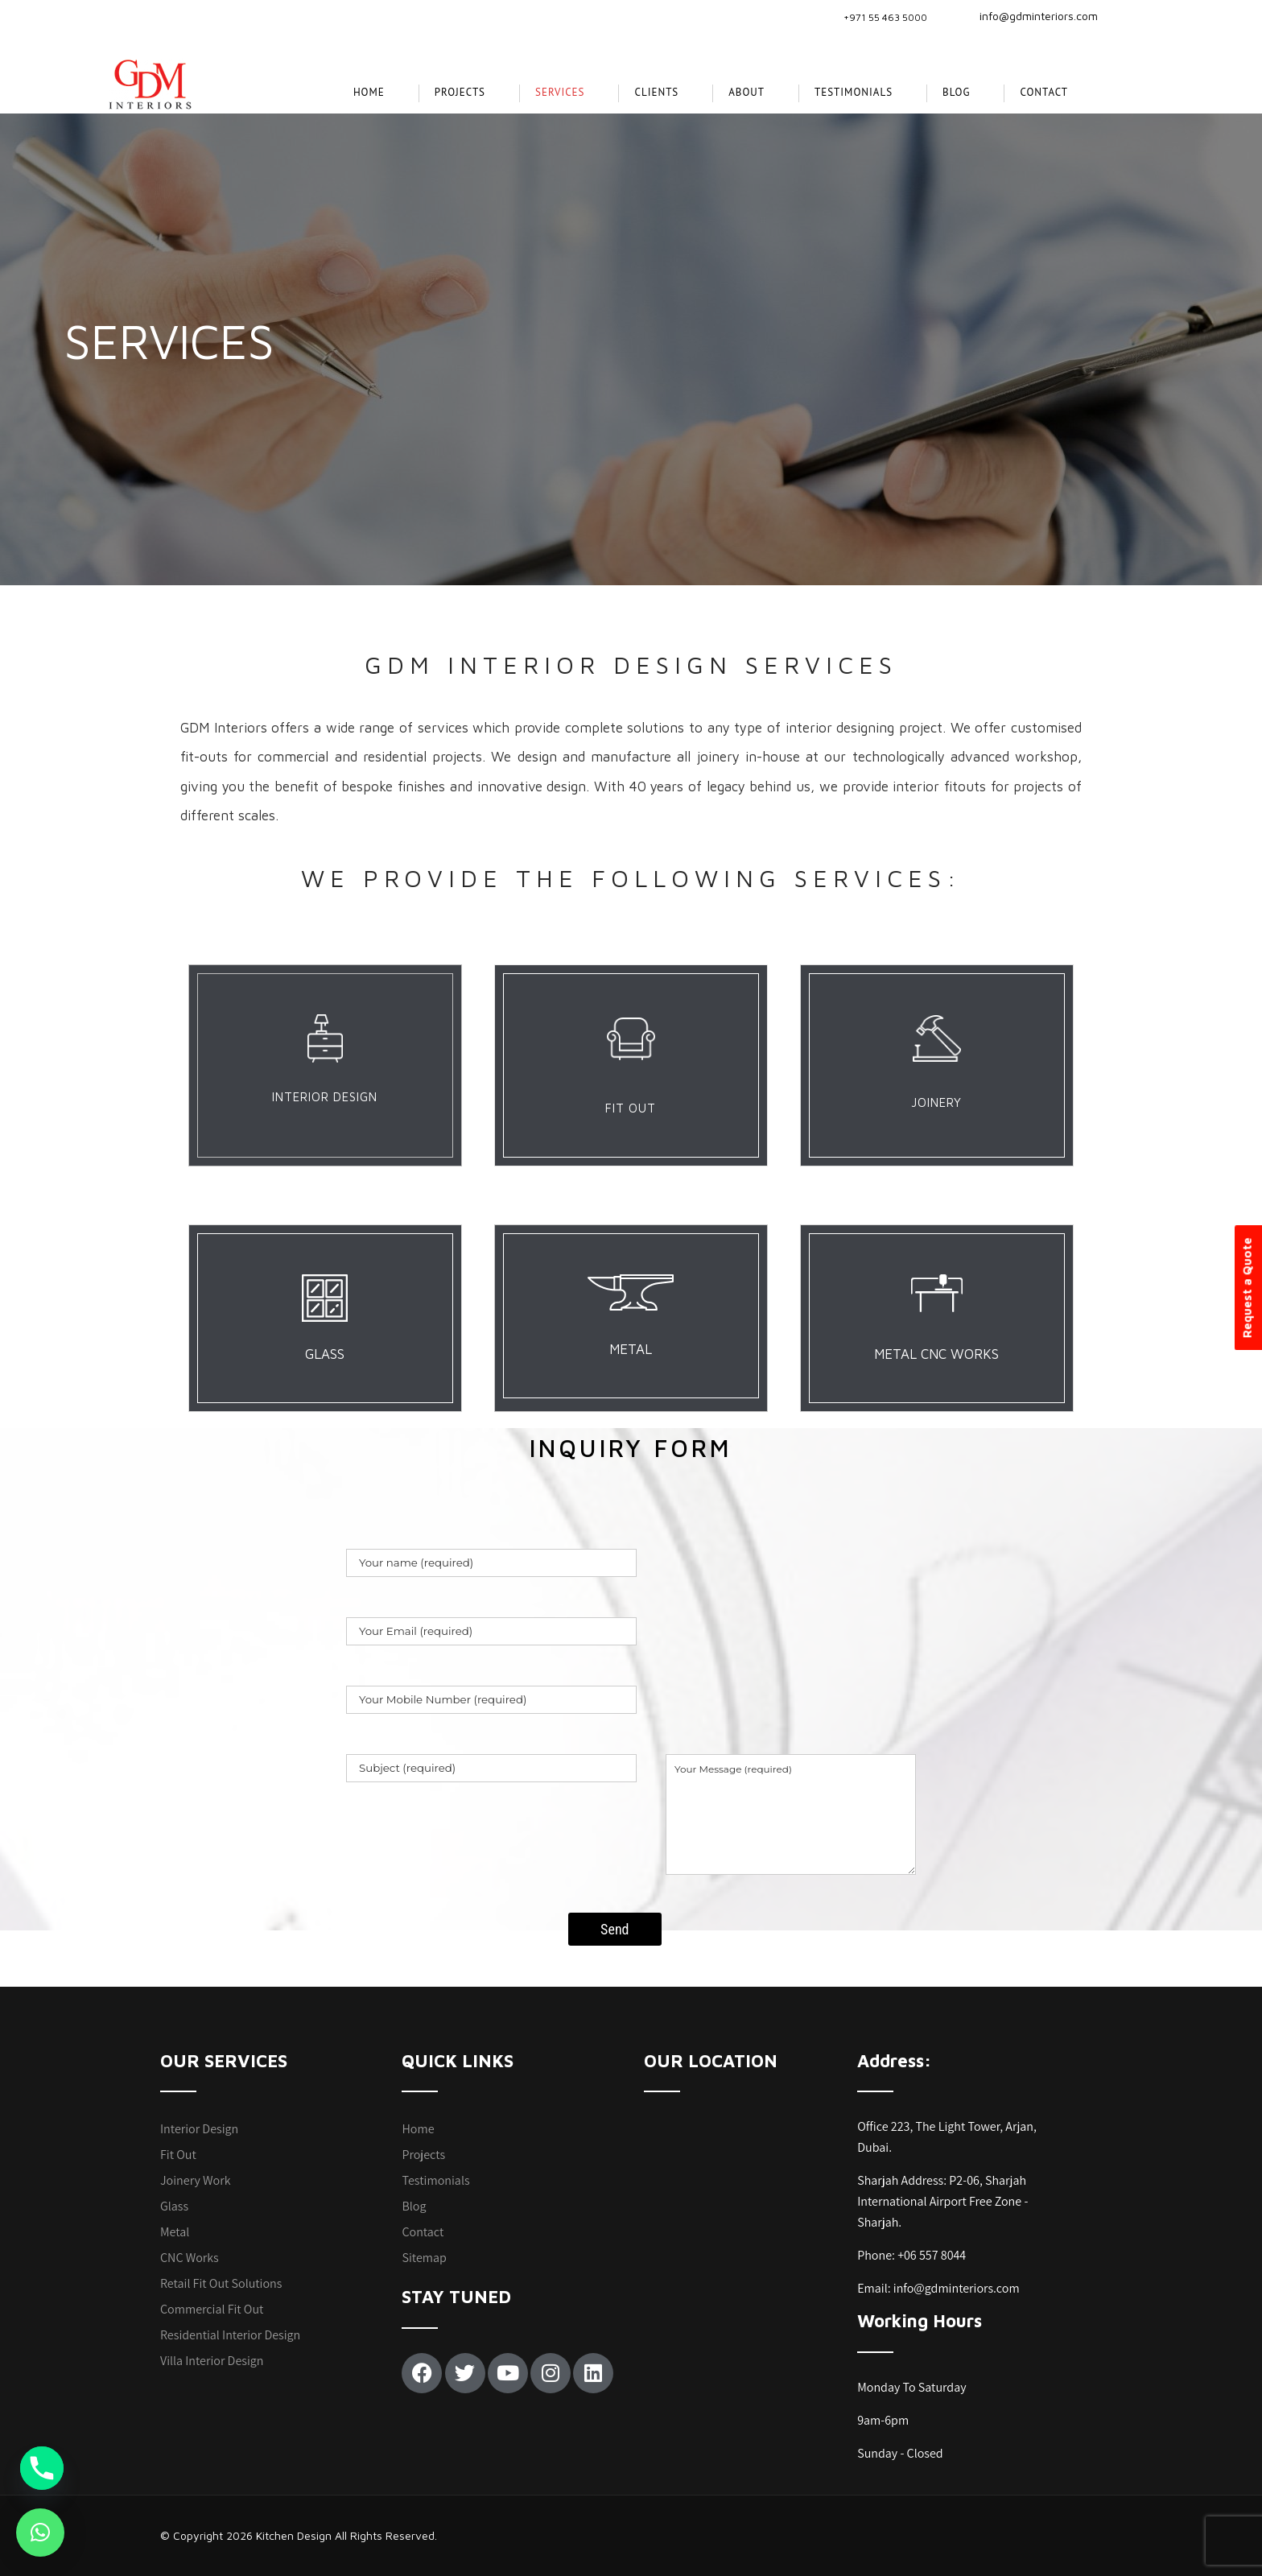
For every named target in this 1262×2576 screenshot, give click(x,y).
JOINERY (936, 1102)
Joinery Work (195, 2180)
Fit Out (178, 2154)
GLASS (324, 1354)
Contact (1044, 92)
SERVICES (559, 92)
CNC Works (189, 2257)
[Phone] (42, 2468)
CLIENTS (656, 92)
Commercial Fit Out (211, 2309)
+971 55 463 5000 (885, 17)
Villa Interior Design (211, 2360)
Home (369, 92)
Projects (423, 2154)
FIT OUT (630, 1108)
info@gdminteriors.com (1029, 16)
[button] (40, 2532)
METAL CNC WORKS (936, 1354)
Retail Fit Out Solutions (221, 2283)
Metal (174, 2231)
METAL (630, 1349)
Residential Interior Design (230, 2334)
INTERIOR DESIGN (324, 1097)
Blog (956, 92)
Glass (174, 2206)
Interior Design (199, 2128)
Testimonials (854, 92)
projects (460, 92)
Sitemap (424, 2257)
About (746, 92)
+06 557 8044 (931, 2255)
